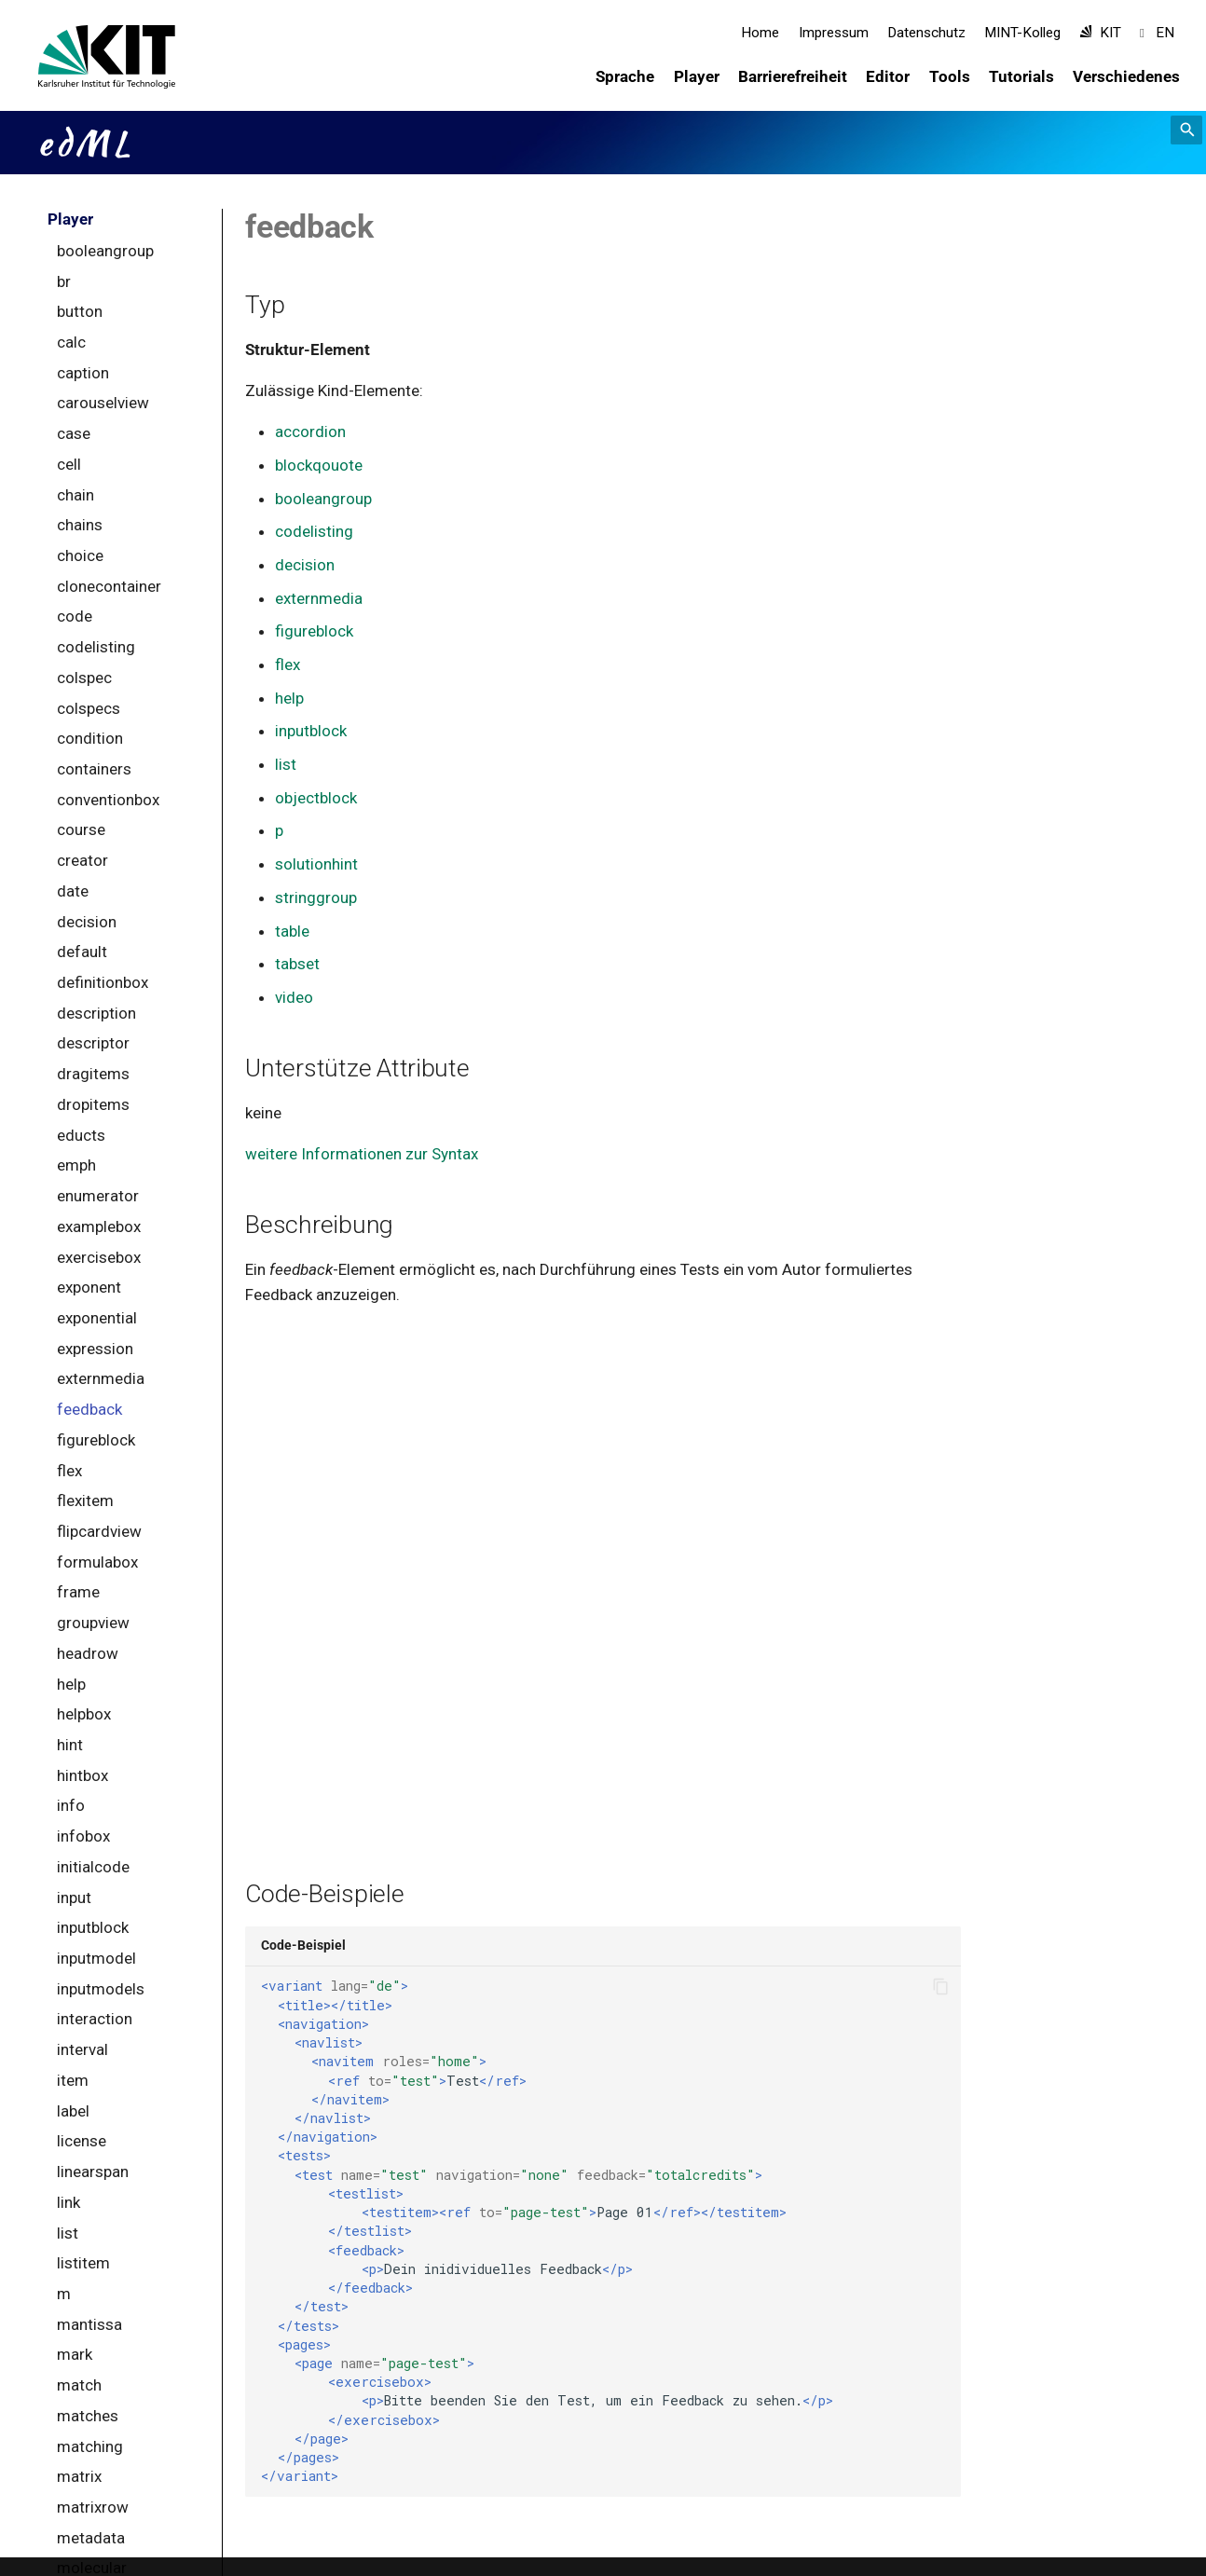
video (294, 997)
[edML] (66, 57)
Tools (949, 76)
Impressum (834, 32)
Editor (889, 76)
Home (760, 32)
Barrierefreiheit (792, 76)
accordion (310, 431)
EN (1157, 32)
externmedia (319, 598)
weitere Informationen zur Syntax (361, 1153)
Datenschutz (926, 32)
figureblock (314, 631)
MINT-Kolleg (1023, 32)
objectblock (316, 797)
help (289, 698)
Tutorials (1021, 76)
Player (696, 76)
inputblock (311, 730)
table (292, 931)
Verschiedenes (1127, 76)
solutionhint (316, 864)
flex (287, 664)
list (285, 764)
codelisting (314, 531)
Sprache (625, 76)
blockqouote (319, 465)
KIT (1100, 32)
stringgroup (316, 897)
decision (305, 564)
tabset (297, 963)
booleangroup (323, 498)
